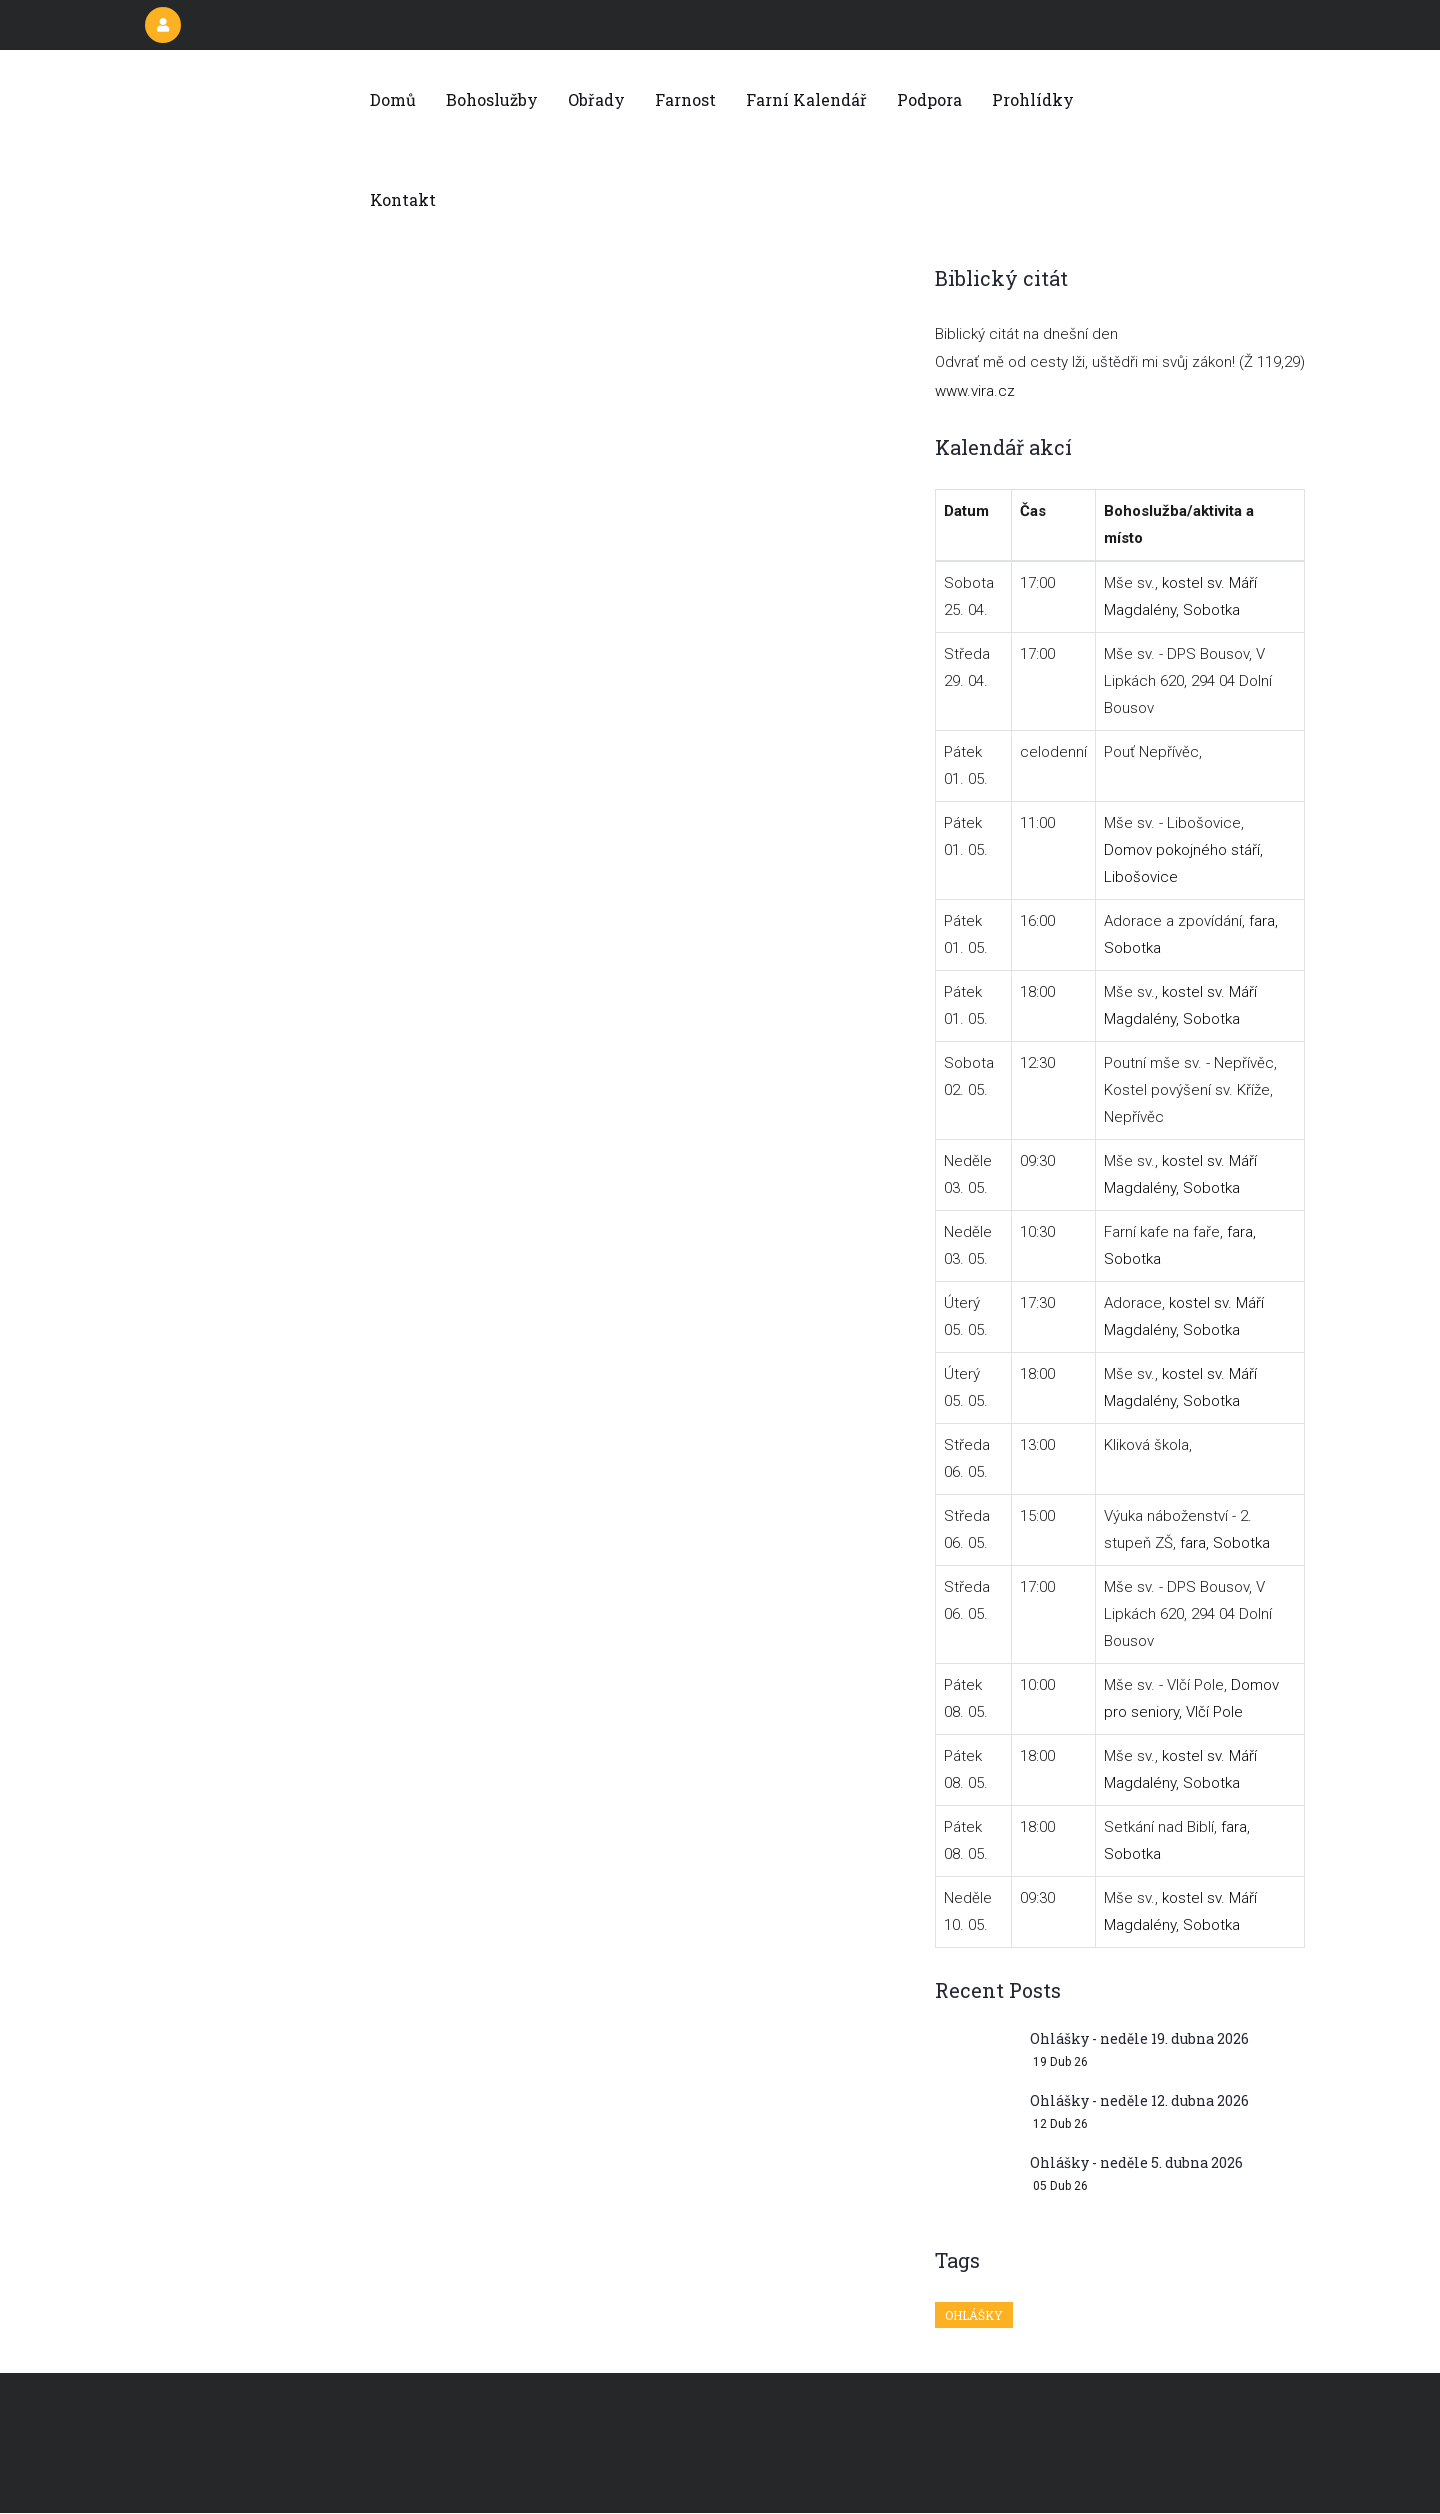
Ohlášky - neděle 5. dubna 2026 (1136, 2162)
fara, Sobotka (1225, 1543)
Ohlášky (974, 2315)
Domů (393, 99)
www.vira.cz (975, 391)
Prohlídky (1033, 99)
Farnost (685, 99)
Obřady (596, 99)
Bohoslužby (492, 99)
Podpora (929, 99)
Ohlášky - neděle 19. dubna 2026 (1139, 2038)
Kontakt (403, 199)
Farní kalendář (806, 99)
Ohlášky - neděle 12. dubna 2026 (1139, 2100)
